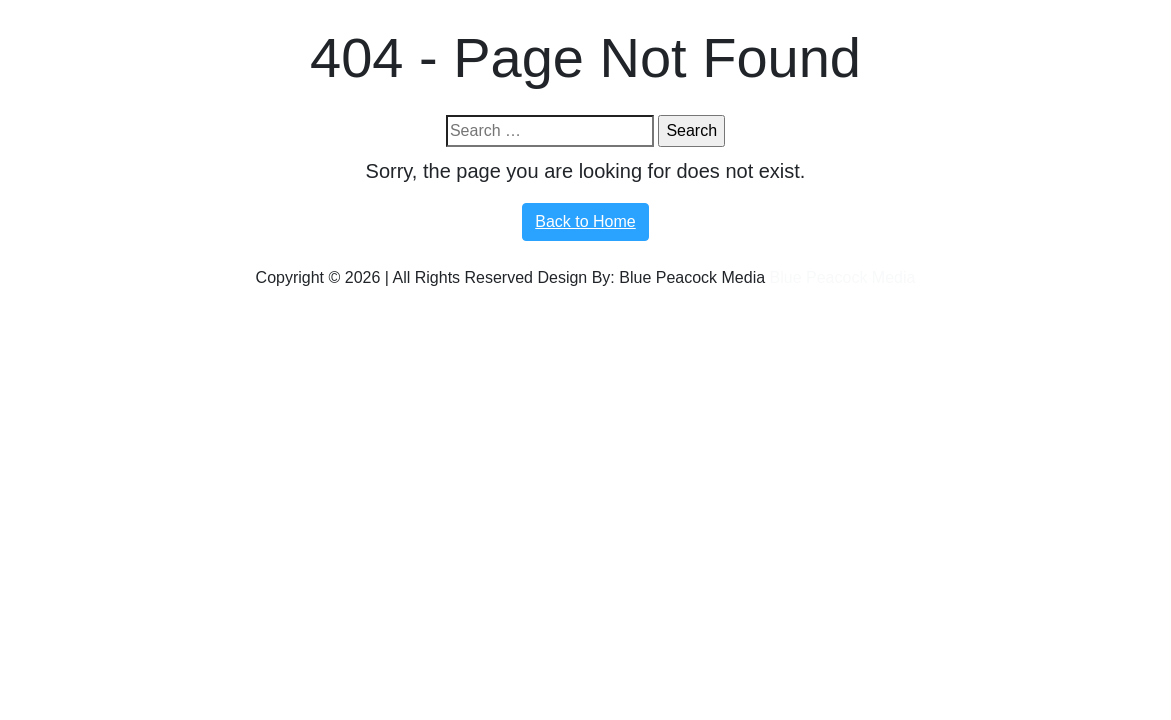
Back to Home (585, 221)
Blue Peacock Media (843, 277)
